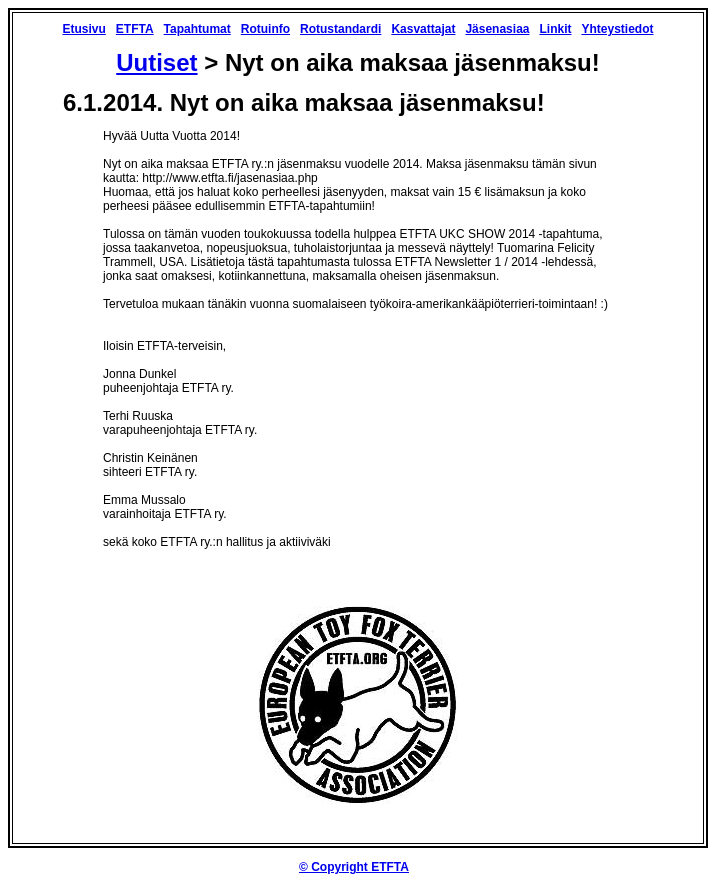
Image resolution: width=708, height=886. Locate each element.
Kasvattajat (423, 29)
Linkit (555, 29)
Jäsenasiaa (497, 29)
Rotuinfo (265, 29)
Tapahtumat (197, 29)
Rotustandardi (340, 29)
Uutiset (156, 62)
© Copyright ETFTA (354, 867)
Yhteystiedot (617, 29)
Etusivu (83, 29)
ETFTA (135, 29)
